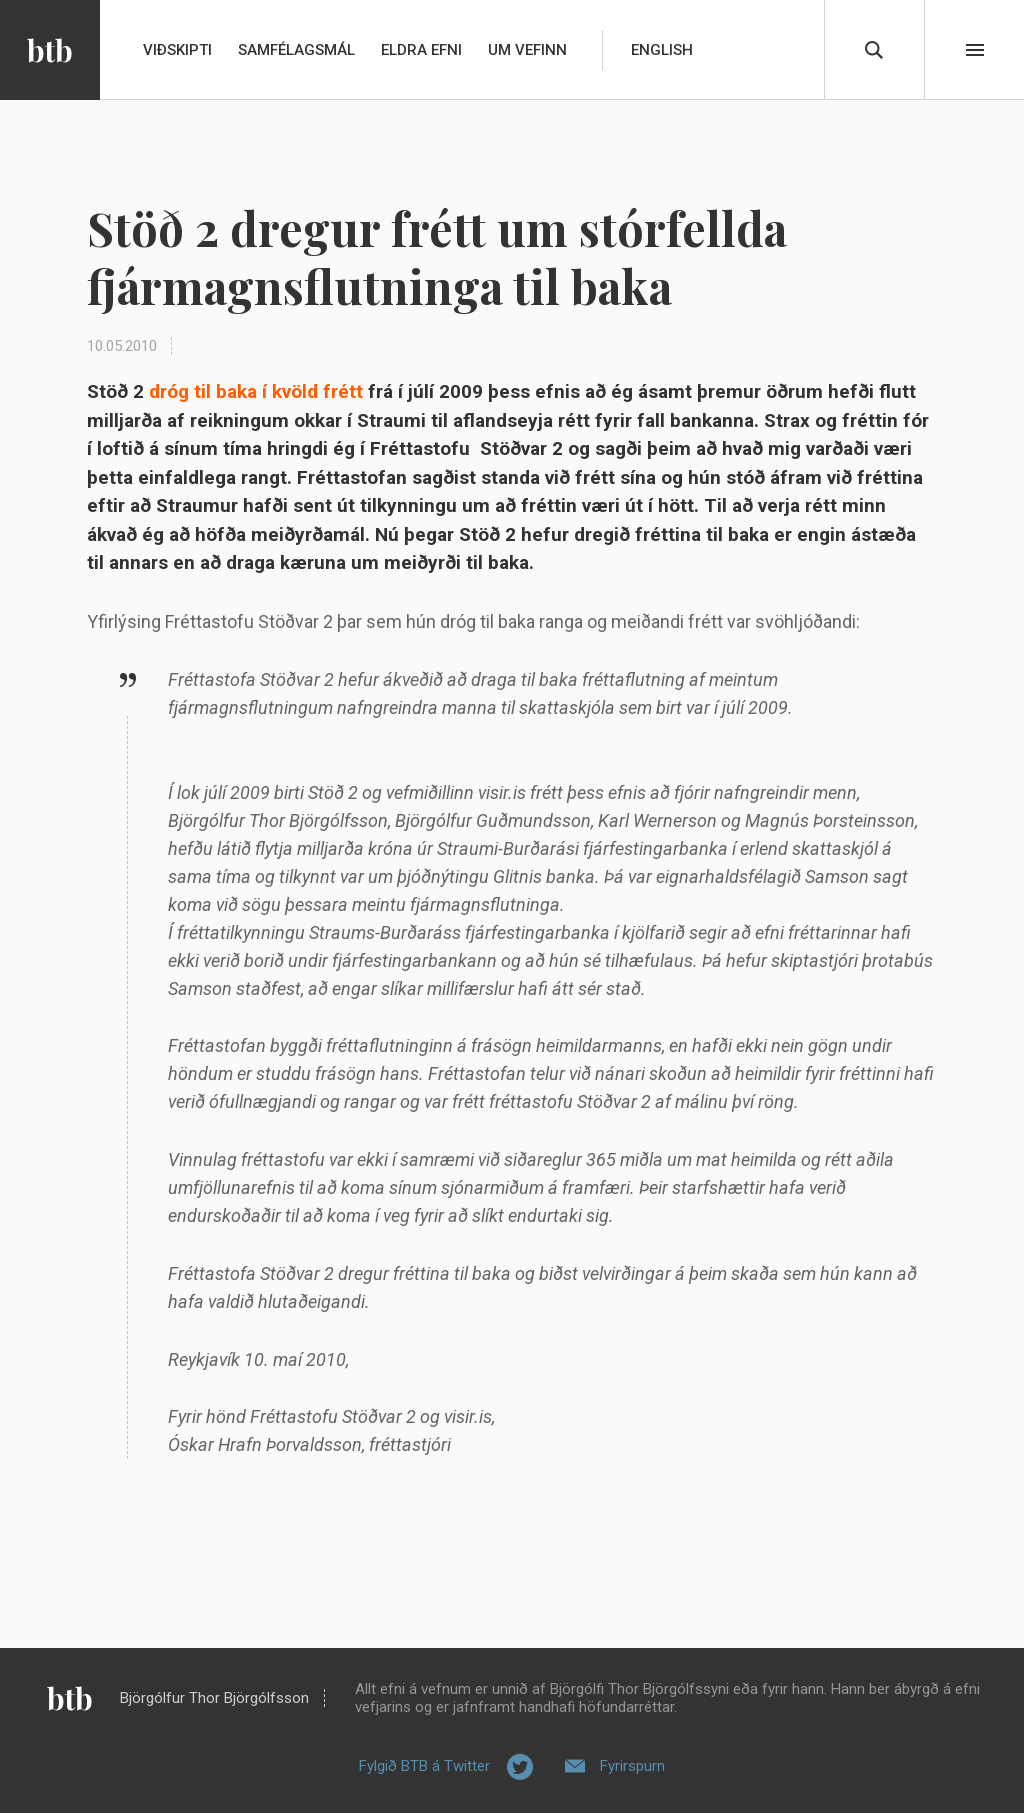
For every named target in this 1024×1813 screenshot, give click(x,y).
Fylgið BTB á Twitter (424, 1766)
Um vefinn (527, 50)
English (662, 50)
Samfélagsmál (296, 50)
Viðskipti (177, 50)
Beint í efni (975, 50)
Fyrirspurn (632, 1766)
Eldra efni (421, 50)
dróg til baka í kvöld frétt (256, 391)
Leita (874, 50)
